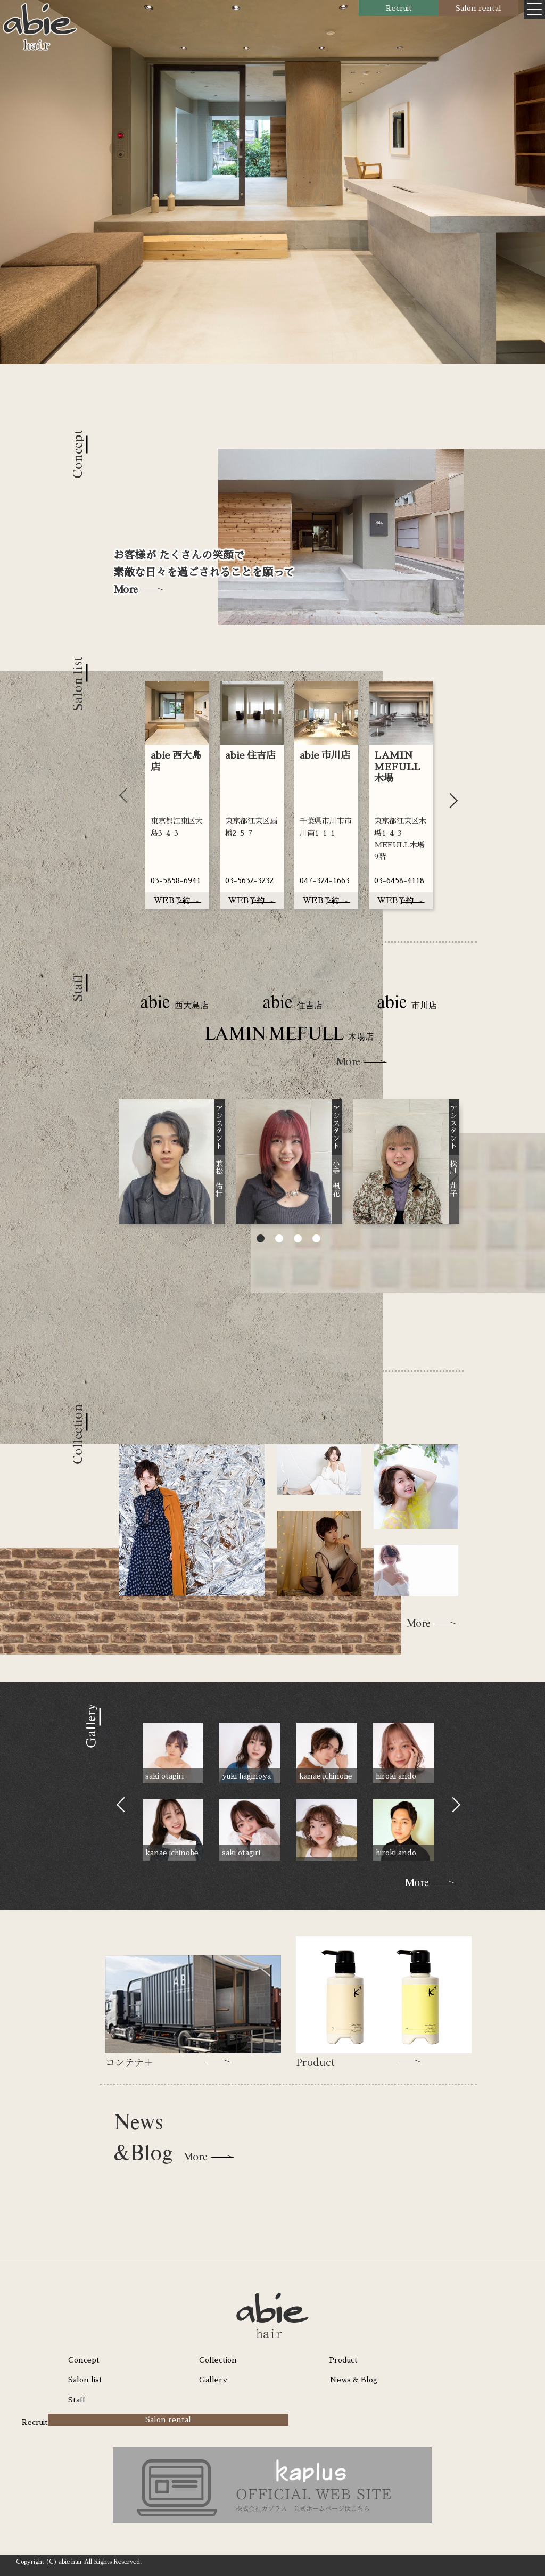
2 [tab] (279, 1239)
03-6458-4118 (399, 880)
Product (343, 2360)
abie (174, 1003)
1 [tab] (261, 1239)
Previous (126, 795)
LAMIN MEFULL (289, 1034)
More (125, 589)
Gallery (213, 2379)
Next (450, 795)
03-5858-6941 (176, 880)
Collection (218, 2360)
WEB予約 (177, 900)
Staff (76, 2400)
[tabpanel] (177, 795)
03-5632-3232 (249, 880)
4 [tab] (316, 1239)
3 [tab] (298, 1239)
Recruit (399, 8)
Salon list (85, 2379)
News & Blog (353, 2379)
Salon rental (478, 8)
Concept (84, 2360)
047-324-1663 (325, 880)
